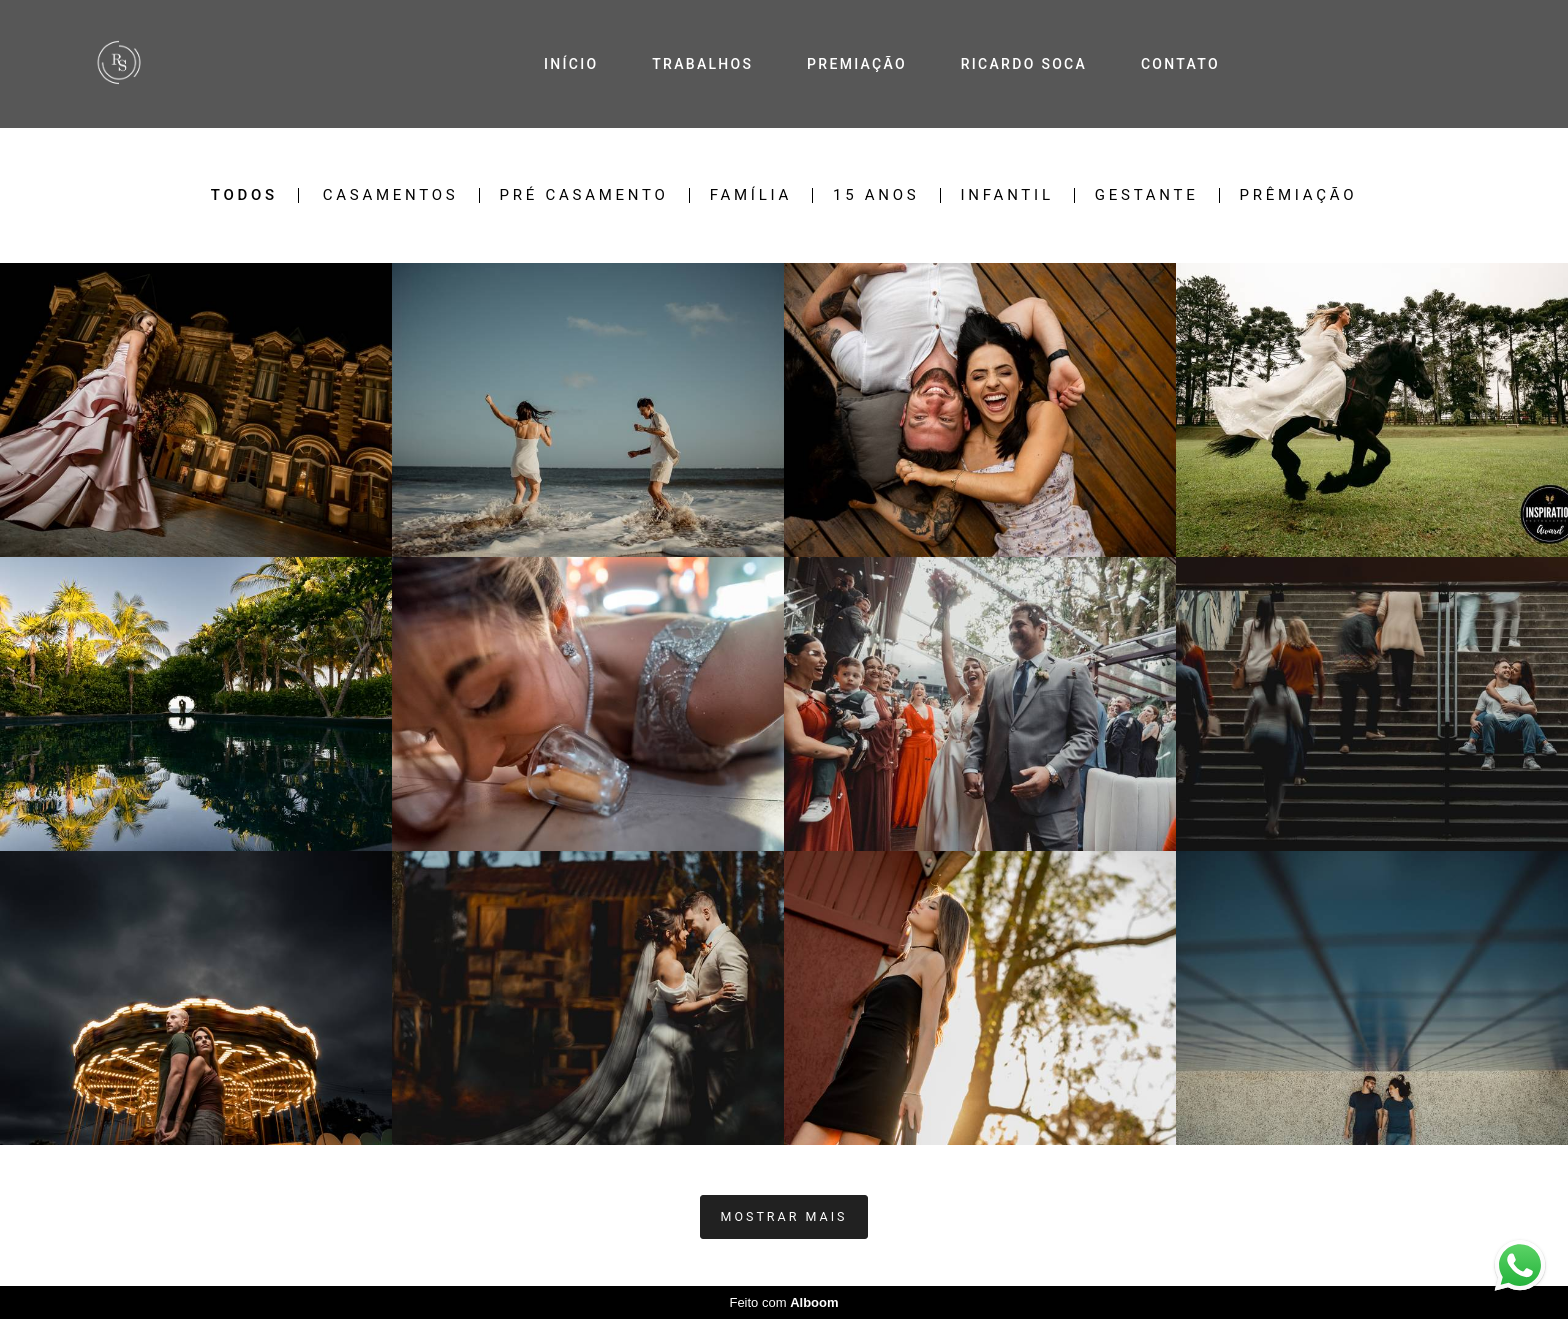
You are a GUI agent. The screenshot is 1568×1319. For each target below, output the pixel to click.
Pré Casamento (584, 195)
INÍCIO (571, 64)
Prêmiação (1299, 195)
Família (751, 195)
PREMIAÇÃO (857, 64)
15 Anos (876, 195)
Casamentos (391, 195)
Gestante (1147, 195)
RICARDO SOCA (1024, 64)
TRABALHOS (702, 64)
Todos (244, 195)
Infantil (1007, 195)
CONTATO (1180, 64)
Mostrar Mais (784, 1216)
